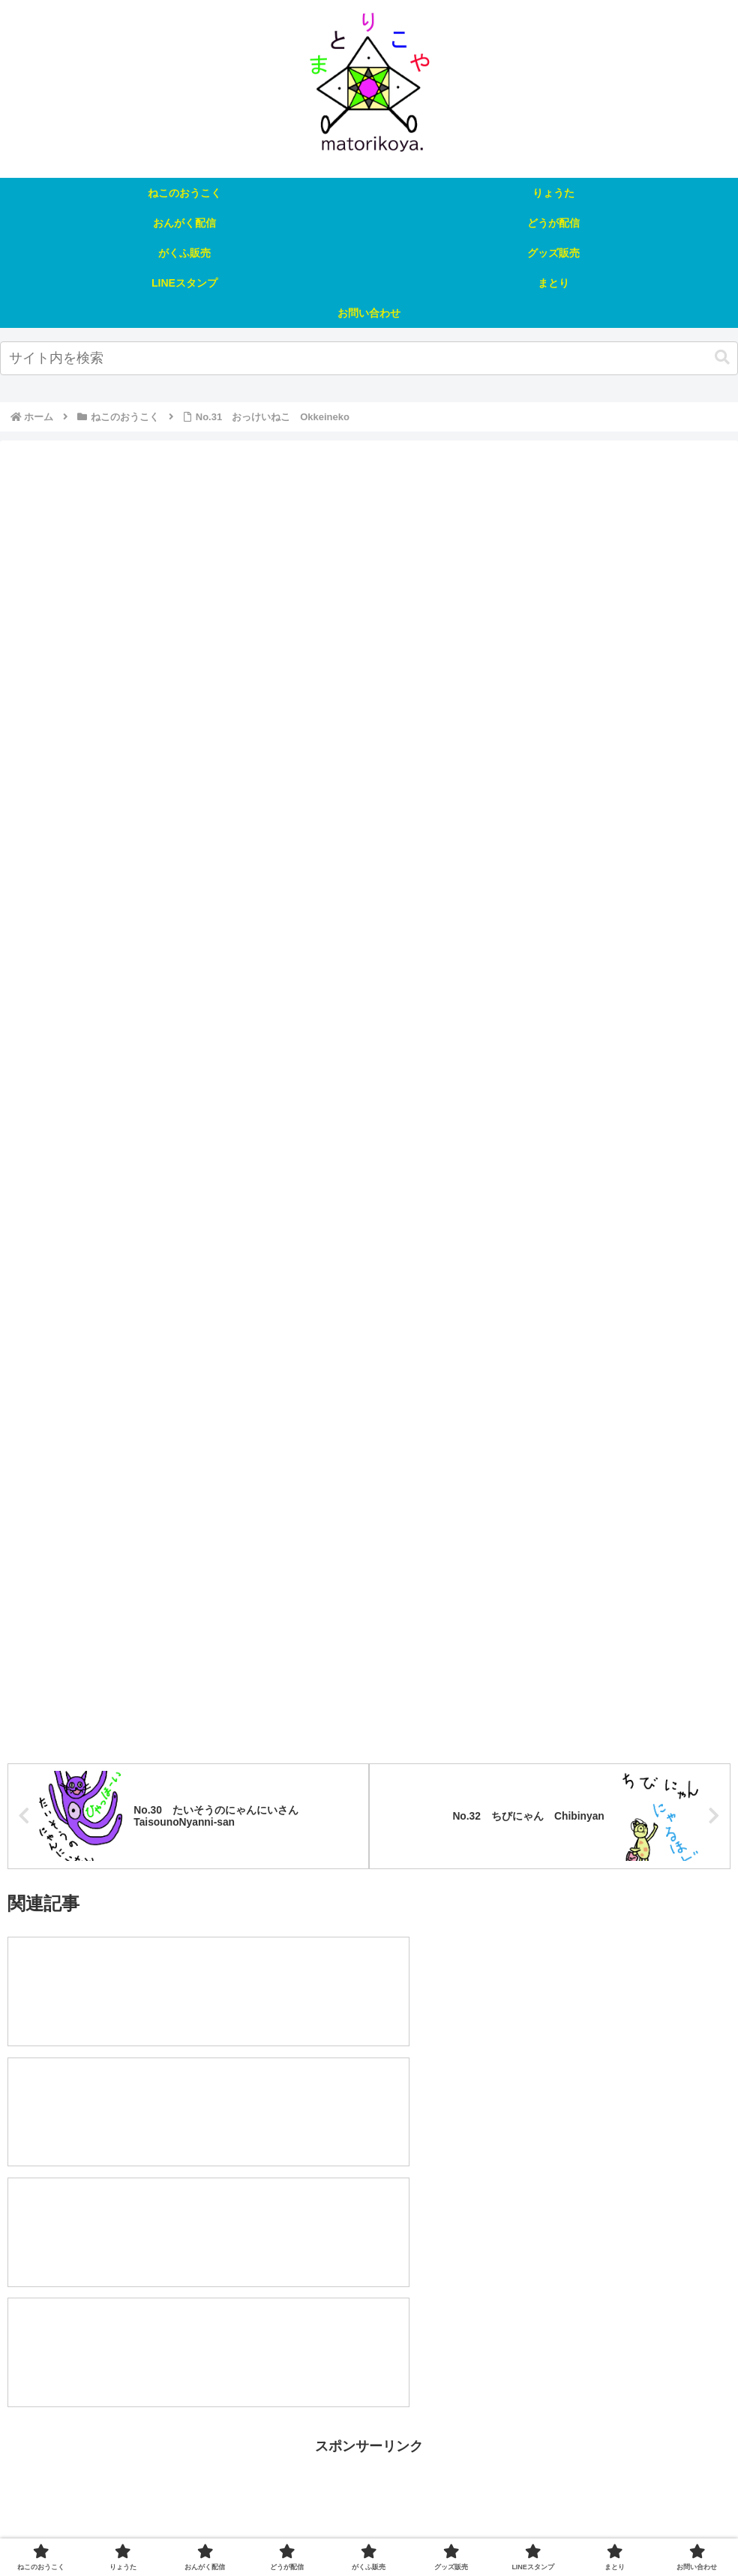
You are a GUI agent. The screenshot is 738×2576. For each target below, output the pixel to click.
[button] (722, 357)
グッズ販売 (446, 2529)
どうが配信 (310, 2529)
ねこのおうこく (94, 2529)
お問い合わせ (648, 2529)
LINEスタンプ (521, 2529)
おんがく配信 (236, 2529)
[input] (369, 358)
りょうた (168, 2529)
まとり (586, 2529)
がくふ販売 (378, 2529)
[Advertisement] (369, 2324)
